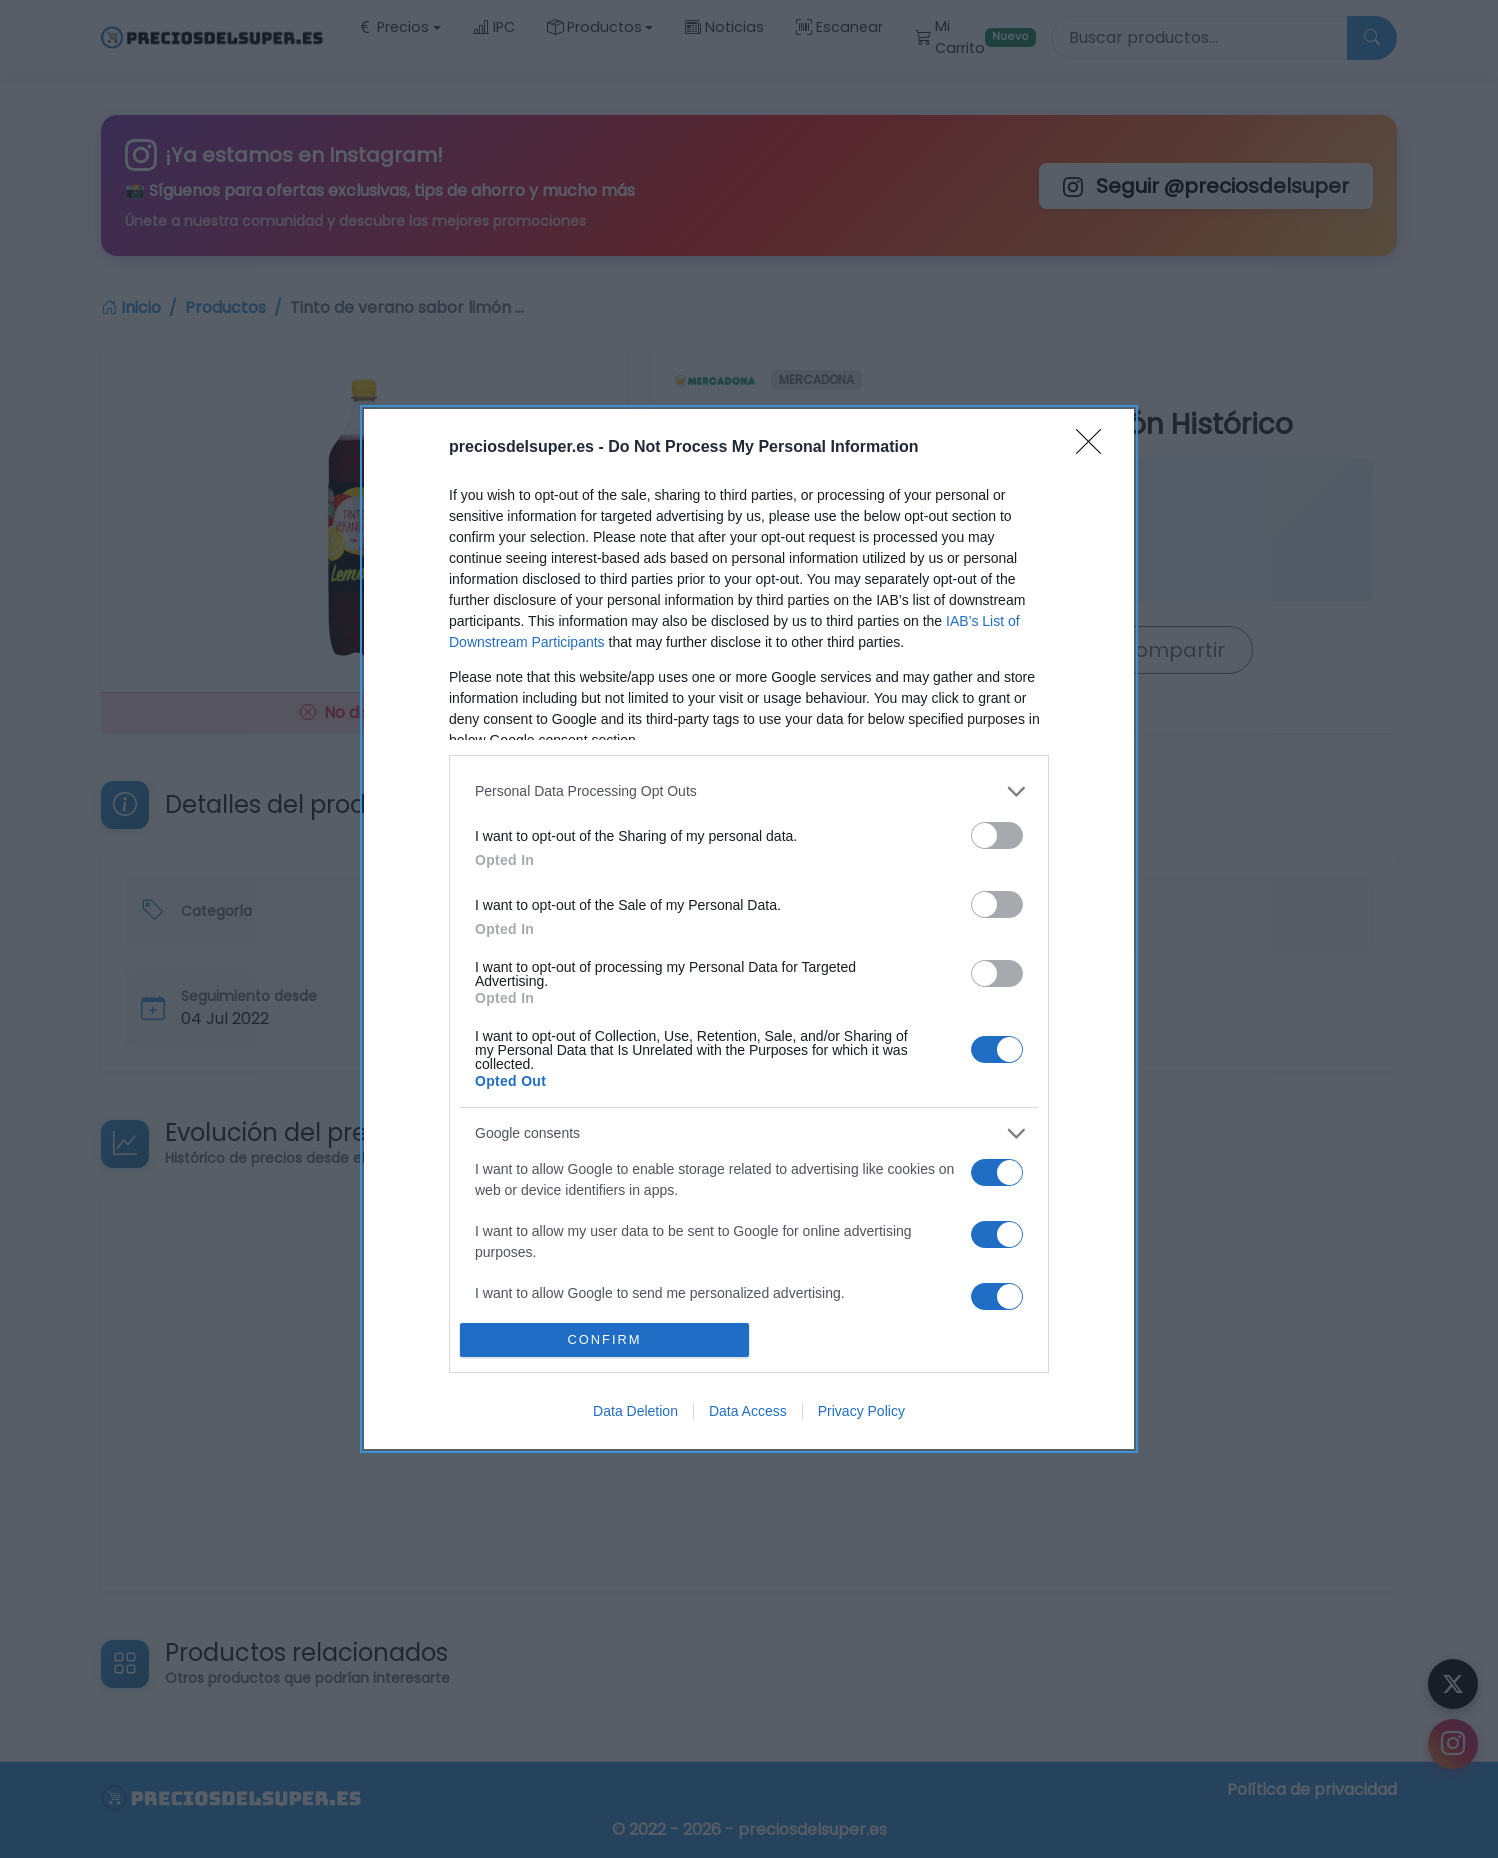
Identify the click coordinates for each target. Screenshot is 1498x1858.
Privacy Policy (861, 1411)
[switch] (997, 835)
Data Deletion (635, 1411)
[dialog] (749, 929)
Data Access (748, 1411)
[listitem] (749, 791)
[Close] (1095, 448)
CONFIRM (604, 1340)
